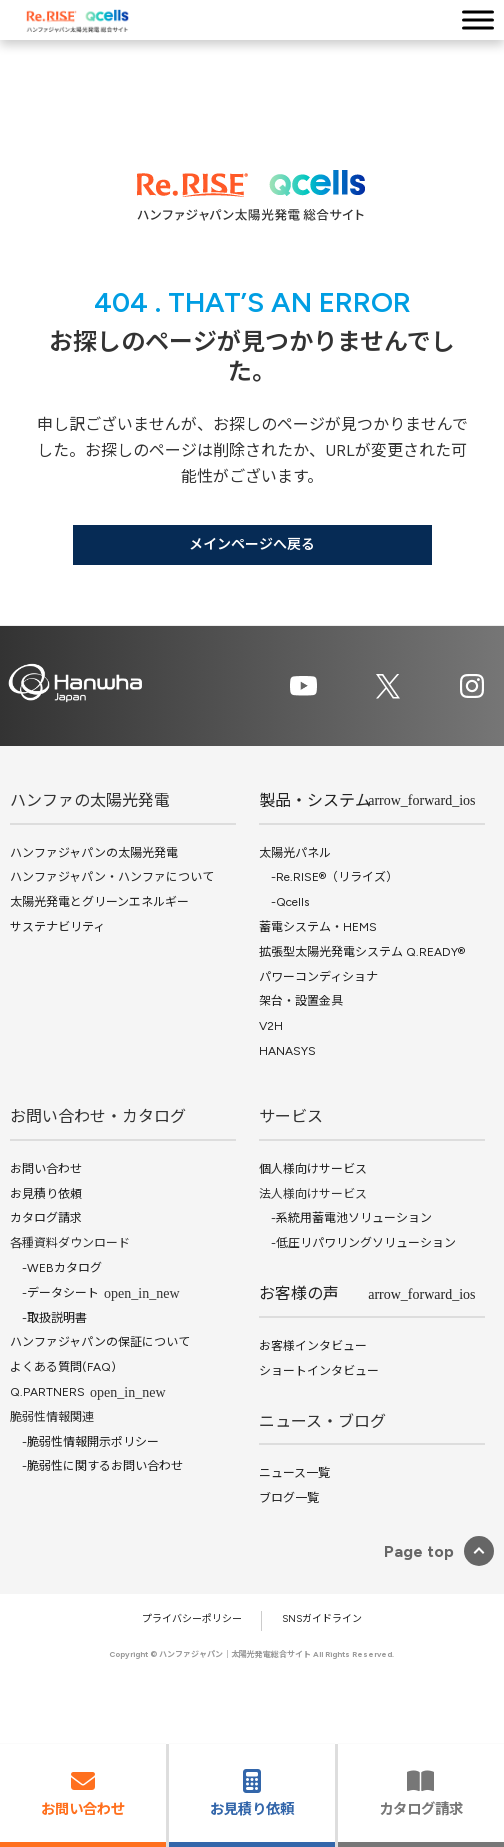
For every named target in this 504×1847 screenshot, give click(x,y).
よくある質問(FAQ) (63, 1367)
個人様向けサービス (313, 1169)
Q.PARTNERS (47, 1392)
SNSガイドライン (322, 1618)
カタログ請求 (46, 1218)
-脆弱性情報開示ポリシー (84, 1442)
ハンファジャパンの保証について (100, 1342)
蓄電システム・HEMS (318, 927)
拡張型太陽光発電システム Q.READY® (362, 952)
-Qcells (284, 902)
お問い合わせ (46, 1169)
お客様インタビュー (313, 1346)
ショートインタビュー (319, 1371)
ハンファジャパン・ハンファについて (112, 877)
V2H (271, 1026)
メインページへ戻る (252, 544)
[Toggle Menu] (478, 19)
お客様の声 (299, 1293)
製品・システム (315, 800)
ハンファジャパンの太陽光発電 (94, 853)
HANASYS (287, 1051)
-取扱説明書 (48, 1318)
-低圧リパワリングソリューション (357, 1243)
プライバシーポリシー (192, 1618)
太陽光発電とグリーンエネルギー (99, 902)
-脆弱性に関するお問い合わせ (96, 1466)
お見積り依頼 (46, 1194)
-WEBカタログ (56, 1268)
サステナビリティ (57, 927)
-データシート (54, 1293)
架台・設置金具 (301, 1001)
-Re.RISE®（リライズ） (328, 877)
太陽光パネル (295, 853)
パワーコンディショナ (318, 977)
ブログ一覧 (289, 1498)
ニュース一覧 (294, 1473)
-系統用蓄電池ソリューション (345, 1218)
